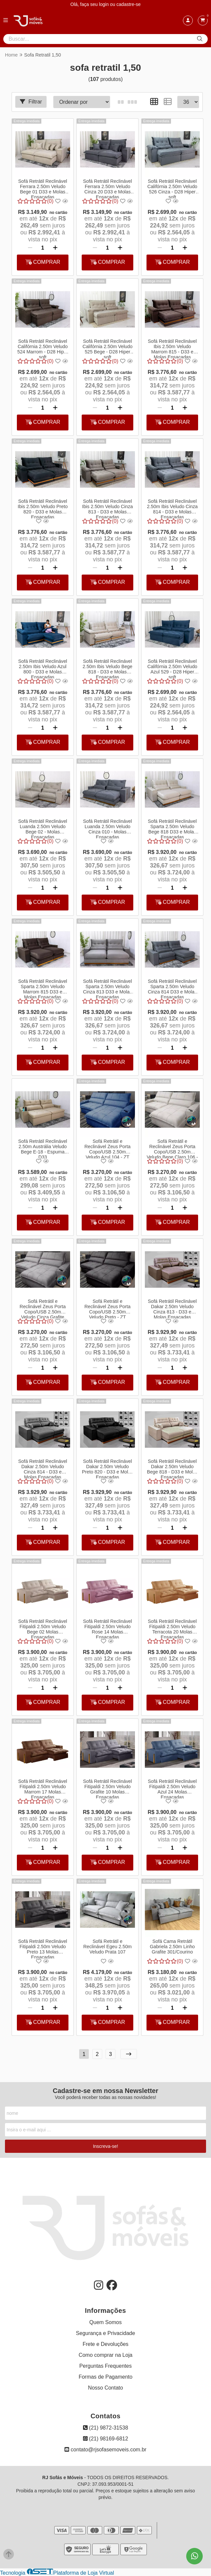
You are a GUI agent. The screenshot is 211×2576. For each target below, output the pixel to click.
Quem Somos (105, 2322)
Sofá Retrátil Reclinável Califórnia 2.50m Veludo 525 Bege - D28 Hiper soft (107, 348)
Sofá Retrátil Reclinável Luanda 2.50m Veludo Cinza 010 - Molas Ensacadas (107, 828)
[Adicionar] (55, 248)
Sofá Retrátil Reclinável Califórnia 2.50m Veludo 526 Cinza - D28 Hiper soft (172, 188)
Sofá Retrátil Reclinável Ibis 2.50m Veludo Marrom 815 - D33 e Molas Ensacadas (172, 348)
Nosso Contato (105, 2388)
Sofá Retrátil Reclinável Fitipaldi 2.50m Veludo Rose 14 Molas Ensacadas (107, 1628)
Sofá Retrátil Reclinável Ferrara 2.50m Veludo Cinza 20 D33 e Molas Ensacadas (107, 188)
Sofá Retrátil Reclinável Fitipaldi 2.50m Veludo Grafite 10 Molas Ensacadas (107, 1788)
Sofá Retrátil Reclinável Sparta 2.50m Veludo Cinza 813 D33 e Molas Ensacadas (107, 988)
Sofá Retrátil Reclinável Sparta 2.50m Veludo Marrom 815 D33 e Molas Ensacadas (42, 988)
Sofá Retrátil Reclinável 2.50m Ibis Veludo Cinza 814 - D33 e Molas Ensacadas (172, 508)
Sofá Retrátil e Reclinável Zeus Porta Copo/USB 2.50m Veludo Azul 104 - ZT (107, 1148)
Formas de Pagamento (106, 2377)
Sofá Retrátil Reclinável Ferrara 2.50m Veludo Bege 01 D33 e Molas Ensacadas (42, 188)
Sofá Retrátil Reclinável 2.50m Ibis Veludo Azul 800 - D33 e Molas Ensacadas (42, 668)
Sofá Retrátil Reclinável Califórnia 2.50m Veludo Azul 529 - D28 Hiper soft (172, 668)
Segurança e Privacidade (105, 2333)
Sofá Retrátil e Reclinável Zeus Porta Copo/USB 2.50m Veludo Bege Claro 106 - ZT (172, 1148)
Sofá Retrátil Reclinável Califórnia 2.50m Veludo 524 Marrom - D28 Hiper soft (42, 348)
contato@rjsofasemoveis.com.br (105, 2449)
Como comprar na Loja (106, 2355)
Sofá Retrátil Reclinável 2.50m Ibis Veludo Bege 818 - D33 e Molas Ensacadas (107, 668)
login (104, 4)
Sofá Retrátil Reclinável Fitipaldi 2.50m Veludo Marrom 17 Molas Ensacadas (42, 1788)
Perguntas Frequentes (105, 2366)
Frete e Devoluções (106, 2344)
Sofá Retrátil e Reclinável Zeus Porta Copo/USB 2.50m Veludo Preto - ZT (107, 1308)
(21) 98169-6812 (105, 2438)
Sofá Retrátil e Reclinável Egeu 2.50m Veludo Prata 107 (107, 1946)
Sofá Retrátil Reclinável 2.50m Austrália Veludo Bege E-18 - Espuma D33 (42, 1148)
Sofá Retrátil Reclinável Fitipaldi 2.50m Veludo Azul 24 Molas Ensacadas (172, 1788)
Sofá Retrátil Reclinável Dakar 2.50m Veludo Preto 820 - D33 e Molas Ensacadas (107, 1468)
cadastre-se (128, 4)
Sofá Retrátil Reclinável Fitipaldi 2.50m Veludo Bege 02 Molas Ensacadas (42, 1628)
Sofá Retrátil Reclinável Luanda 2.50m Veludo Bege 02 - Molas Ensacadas (42, 828)
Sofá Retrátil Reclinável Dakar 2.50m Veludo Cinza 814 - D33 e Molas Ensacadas (42, 1468)
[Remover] (30, 248)
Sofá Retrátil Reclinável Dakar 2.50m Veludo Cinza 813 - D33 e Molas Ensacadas (172, 1308)
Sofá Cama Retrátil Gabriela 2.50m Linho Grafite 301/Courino (172, 1946)
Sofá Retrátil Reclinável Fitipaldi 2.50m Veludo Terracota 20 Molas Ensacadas (172, 1628)
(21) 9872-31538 (105, 2428)
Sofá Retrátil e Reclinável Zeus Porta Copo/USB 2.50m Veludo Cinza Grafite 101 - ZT (42, 1308)
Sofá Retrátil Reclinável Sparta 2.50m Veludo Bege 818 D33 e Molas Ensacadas (172, 828)
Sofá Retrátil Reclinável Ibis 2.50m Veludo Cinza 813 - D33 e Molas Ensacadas (107, 508)
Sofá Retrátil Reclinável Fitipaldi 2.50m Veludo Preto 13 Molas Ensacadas (42, 1948)
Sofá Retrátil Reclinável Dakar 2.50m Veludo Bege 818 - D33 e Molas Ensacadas (172, 1468)
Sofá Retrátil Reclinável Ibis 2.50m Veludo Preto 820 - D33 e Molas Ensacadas (42, 508)
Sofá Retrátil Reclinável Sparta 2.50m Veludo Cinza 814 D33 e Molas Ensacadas (172, 988)
